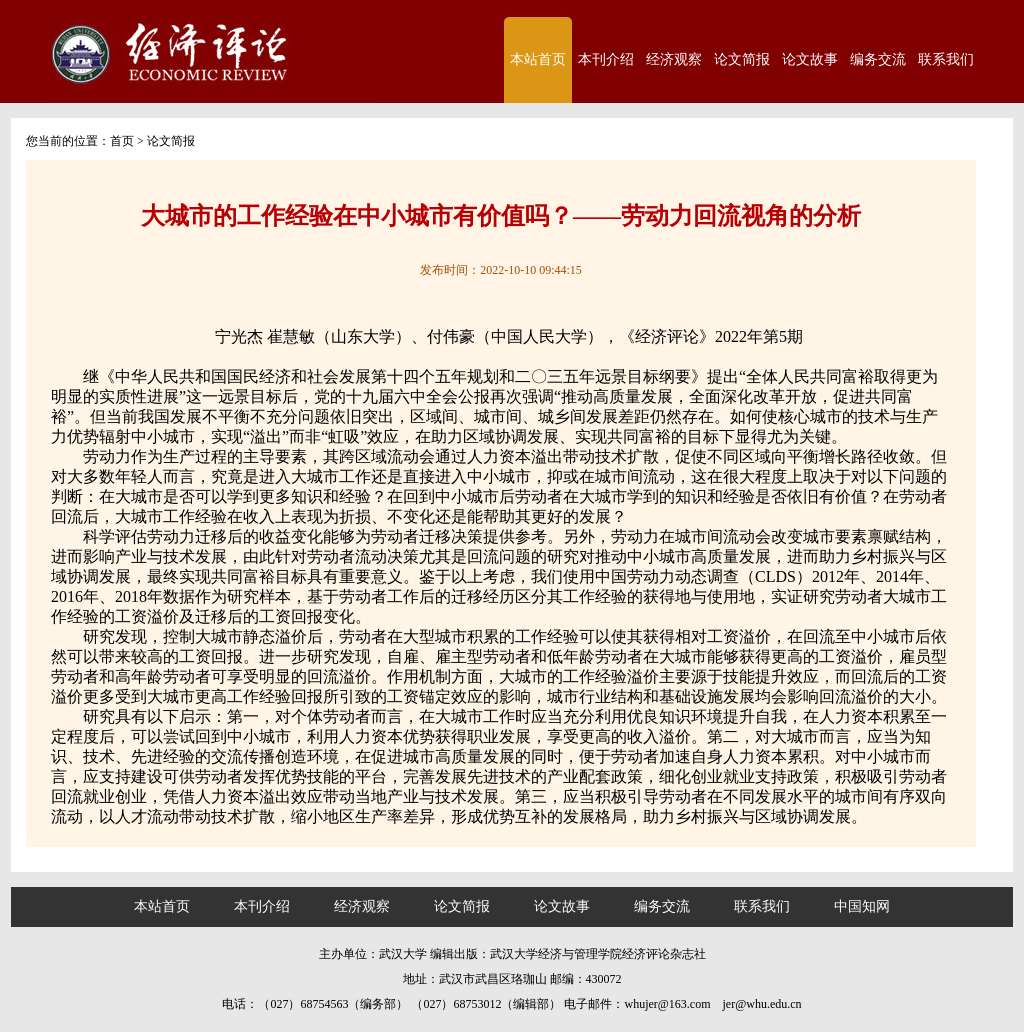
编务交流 (878, 59)
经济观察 (674, 59)
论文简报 (742, 59)
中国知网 (862, 906)
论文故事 (810, 59)
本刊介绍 (606, 59)
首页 (122, 141)
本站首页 (538, 59)
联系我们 (946, 59)
